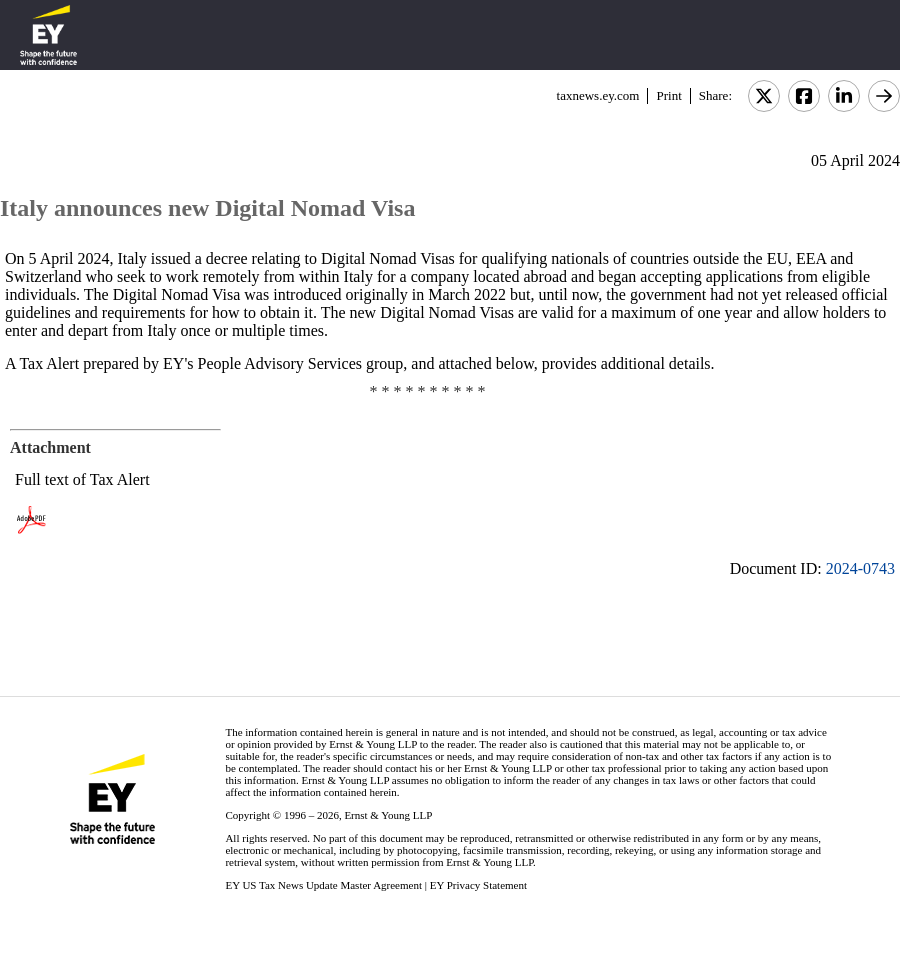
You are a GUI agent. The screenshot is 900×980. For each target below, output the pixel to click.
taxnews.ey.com (598, 95)
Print (668, 95)
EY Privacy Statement (478, 885)
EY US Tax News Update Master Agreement (323, 885)
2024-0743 (860, 568)
